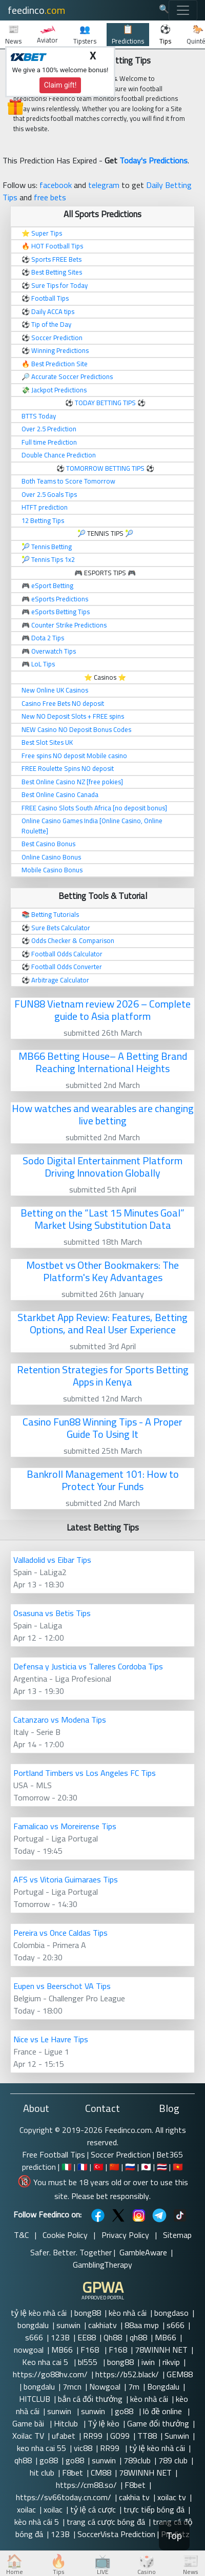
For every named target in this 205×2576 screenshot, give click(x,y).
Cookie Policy (65, 2235)
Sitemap (177, 2235)
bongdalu (33, 2325)
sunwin (68, 2325)
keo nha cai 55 (41, 2448)
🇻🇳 (178, 2166)
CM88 (101, 2472)
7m (133, 2386)
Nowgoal (104, 2386)
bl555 (88, 2362)
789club (137, 2460)
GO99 (120, 2435)
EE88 (86, 2337)
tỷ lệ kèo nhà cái (39, 2312)
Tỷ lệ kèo (103, 2423)
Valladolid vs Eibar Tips (52, 1559)
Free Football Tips (53, 2154)
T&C (21, 2235)
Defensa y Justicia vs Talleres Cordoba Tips (88, 1666)
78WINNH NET (161, 2349)
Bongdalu (163, 2386)
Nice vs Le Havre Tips (50, 2039)
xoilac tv (171, 2497)
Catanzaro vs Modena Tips (59, 1719)
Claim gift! (60, 85)
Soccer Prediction (121, 2154)
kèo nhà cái (128, 2312)
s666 (175, 2325)
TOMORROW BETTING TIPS (105, 468)
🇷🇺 (130, 2166)
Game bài (29, 2423)
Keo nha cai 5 (46, 2362)
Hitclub (67, 2423)
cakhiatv (102, 2325)
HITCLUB (34, 2398)
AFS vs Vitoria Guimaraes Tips (65, 1879)
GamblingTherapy (102, 2264)
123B (60, 2337)
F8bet (72, 2472)
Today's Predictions (153, 160)
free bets (50, 197)
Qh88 (113, 2337)
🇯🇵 (146, 2166)
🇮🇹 (66, 2166)
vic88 (83, 2448)
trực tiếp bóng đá (154, 2509)
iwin (148, 2362)
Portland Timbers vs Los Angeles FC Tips (84, 1773)
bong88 (87, 2312)
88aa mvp (142, 2325)
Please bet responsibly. (111, 2196)
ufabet (63, 2435)
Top (174, 2535)
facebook (55, 185)
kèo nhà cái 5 (36, 2521)
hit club (42, 2472)
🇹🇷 (98, 2166)
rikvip (171, 2362)
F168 (90, 2349)
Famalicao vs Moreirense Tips (64, 1826)
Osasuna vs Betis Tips (52, 1613)
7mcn (72, 2386)
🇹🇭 (162, 2166)
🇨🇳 (114, 2166)
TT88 (147, 2435)
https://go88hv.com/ (50, 2374)
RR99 (92, 2435)
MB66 (165, 2337)
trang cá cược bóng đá (106, 2521)
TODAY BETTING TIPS (106, 402)
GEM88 (180, 2374)
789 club (173, 2460)
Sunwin (177, 2435)
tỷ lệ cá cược (93, 2509)
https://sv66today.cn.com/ (63, 2497)
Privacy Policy (125, 2235)
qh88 (138, 2337)
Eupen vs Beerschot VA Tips (62, 1986)
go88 (125, 2411)
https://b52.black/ (127, 2374)
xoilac (26, 2509)
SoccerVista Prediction (116, 2534)
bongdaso (171, 2312)
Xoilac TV (28, 2435)
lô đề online (163, 2411)
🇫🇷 (82, 2166)
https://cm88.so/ (86, 2485)
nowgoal (29, 2349)
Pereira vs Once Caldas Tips (60, 1932)
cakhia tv (134, 2497)
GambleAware (143, 2252)
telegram (103, 185)
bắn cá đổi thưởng (90, 2398)
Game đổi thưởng (158, 2423)
